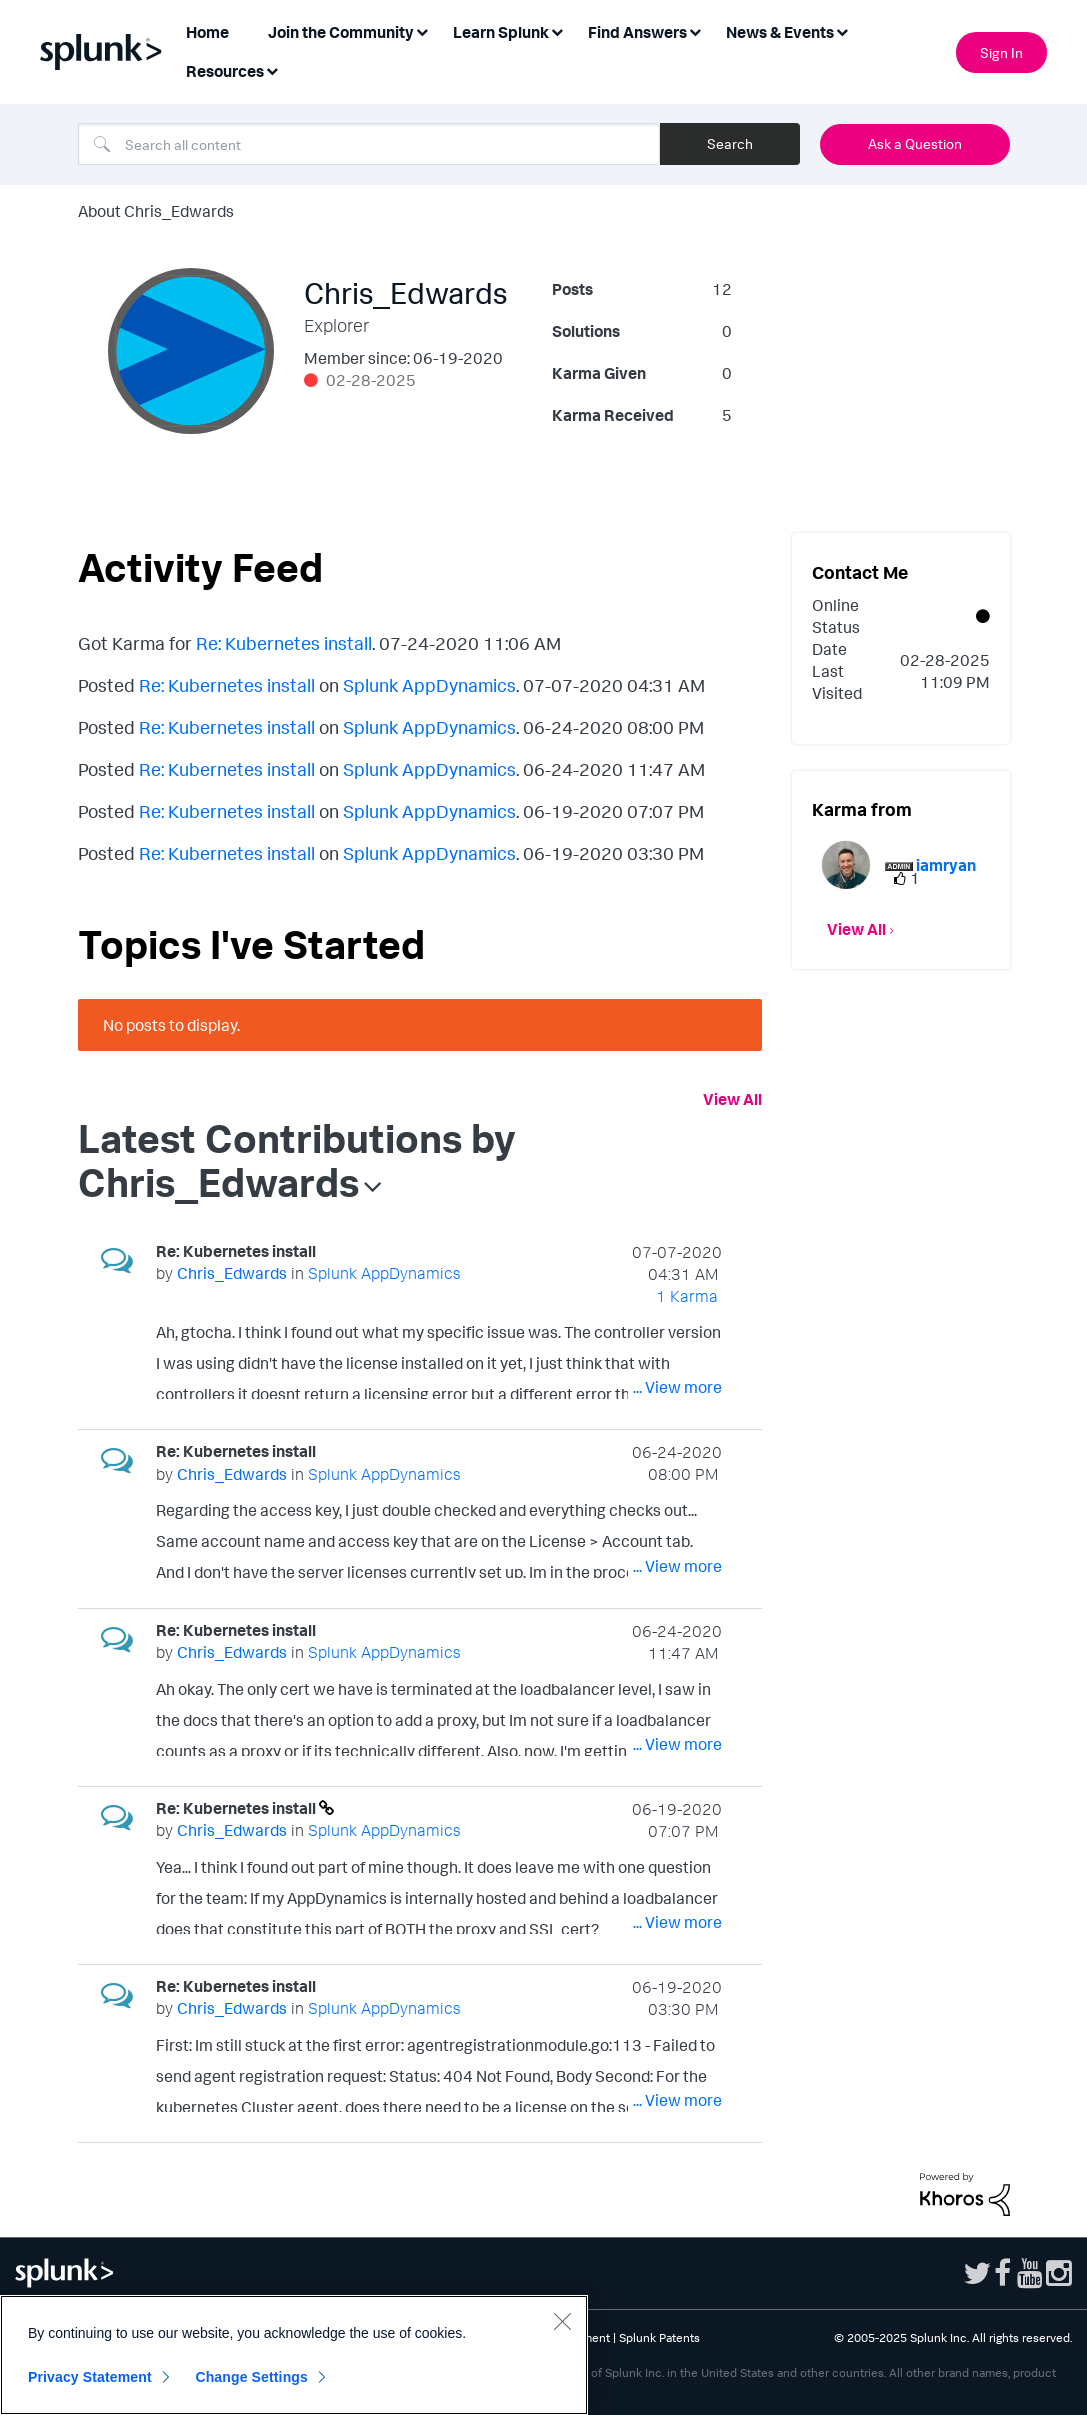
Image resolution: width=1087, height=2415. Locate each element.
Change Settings (251, 2377)
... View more (677, 1387)
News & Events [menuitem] (780, 32)
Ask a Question (915, 143)
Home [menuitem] (207, 32)
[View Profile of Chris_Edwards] (232, 1273)
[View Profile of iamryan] (946, 865)
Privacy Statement (90, 2377)
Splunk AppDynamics (429, 685)
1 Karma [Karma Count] (687, 1296)
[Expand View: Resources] (272, 69)
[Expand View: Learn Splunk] (557, 30)
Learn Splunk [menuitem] (501, 32)
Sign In (1001, 52)
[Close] (562, 2321)
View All (732, 1099)
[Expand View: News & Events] (842, 30)
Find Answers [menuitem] (637, 32)
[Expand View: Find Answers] (695, 30)
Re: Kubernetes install (284, 643)
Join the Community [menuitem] (341, 32)
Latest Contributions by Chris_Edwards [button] (297, 1160)
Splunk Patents (659, 2337)
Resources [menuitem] (225, 71)
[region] (294, 2355)
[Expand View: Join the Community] (422, 30)
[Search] (369, 144)
